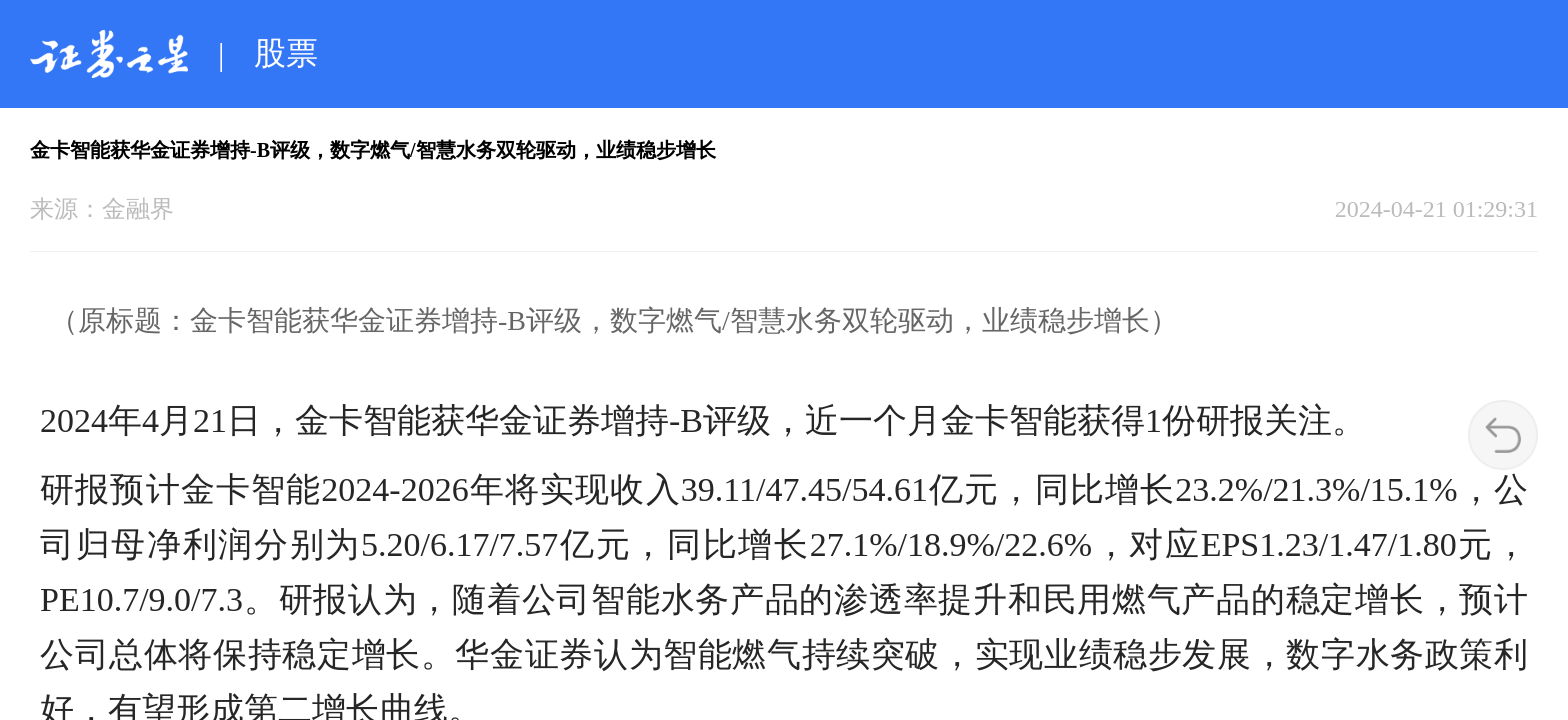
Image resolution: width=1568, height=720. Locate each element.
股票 (286, 53)
